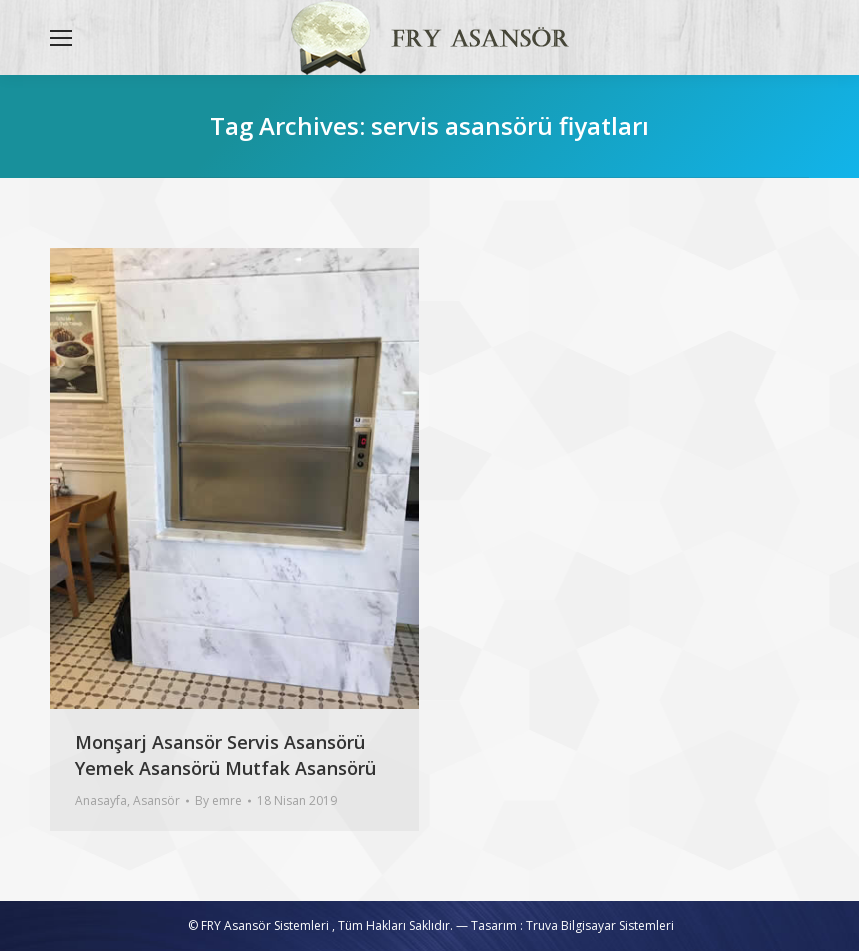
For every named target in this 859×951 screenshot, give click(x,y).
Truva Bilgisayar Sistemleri (600, 925)
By (218, 800)
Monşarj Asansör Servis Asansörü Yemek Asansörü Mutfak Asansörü (225, 755)
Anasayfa (101, 800)
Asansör (156, 800)
